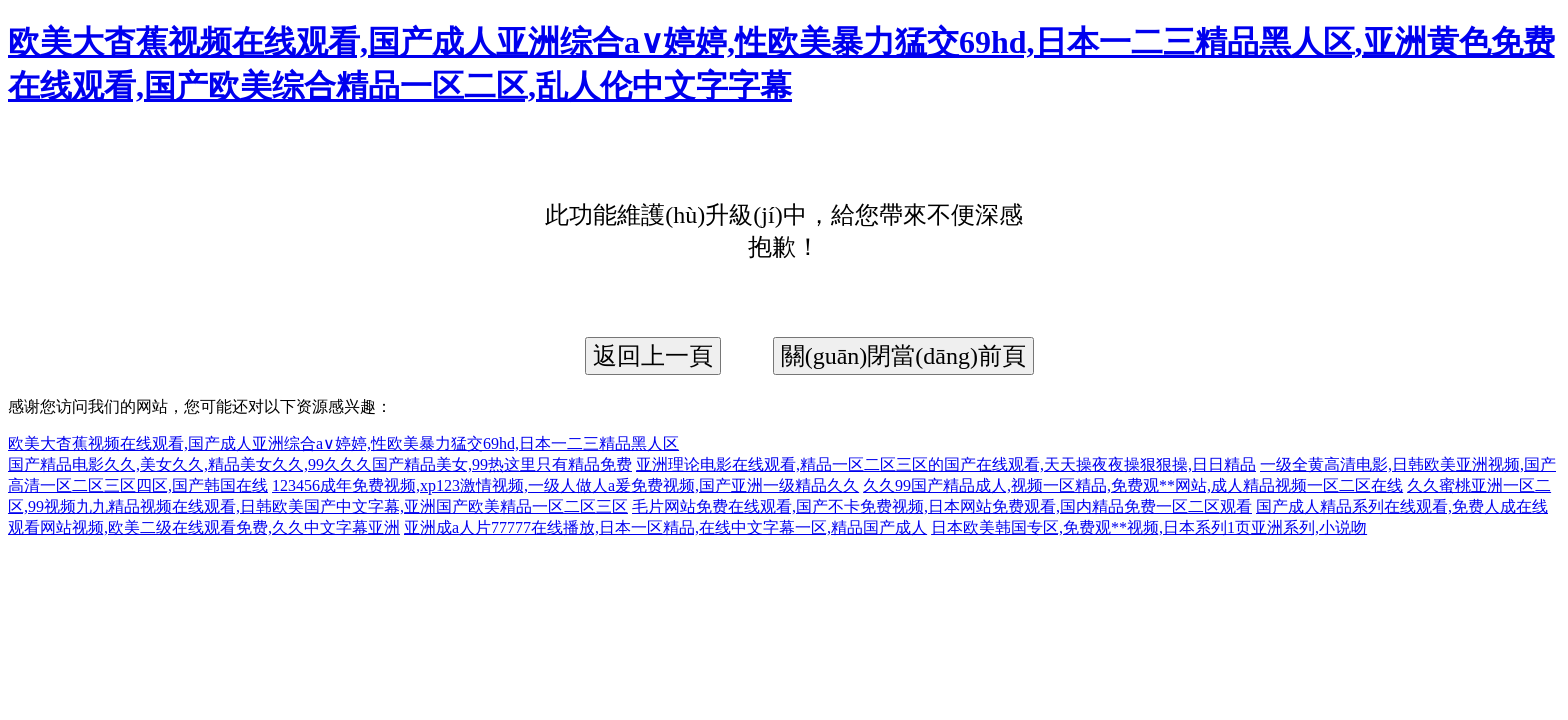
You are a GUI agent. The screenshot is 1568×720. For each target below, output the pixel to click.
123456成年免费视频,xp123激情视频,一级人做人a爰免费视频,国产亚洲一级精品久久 (565, 485)
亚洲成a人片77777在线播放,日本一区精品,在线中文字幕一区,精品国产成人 (665, 527)
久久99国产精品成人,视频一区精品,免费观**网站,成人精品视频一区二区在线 (1133, 485)
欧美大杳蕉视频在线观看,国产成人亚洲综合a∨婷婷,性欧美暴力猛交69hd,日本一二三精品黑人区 (343, 443)
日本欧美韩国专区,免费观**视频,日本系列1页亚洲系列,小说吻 (1149, 527)
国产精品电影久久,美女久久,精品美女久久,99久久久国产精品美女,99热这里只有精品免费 (320, 464)
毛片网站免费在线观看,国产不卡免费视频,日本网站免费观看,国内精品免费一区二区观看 (942, 506)
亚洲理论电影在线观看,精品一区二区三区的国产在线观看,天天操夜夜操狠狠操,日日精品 (946, 464)
